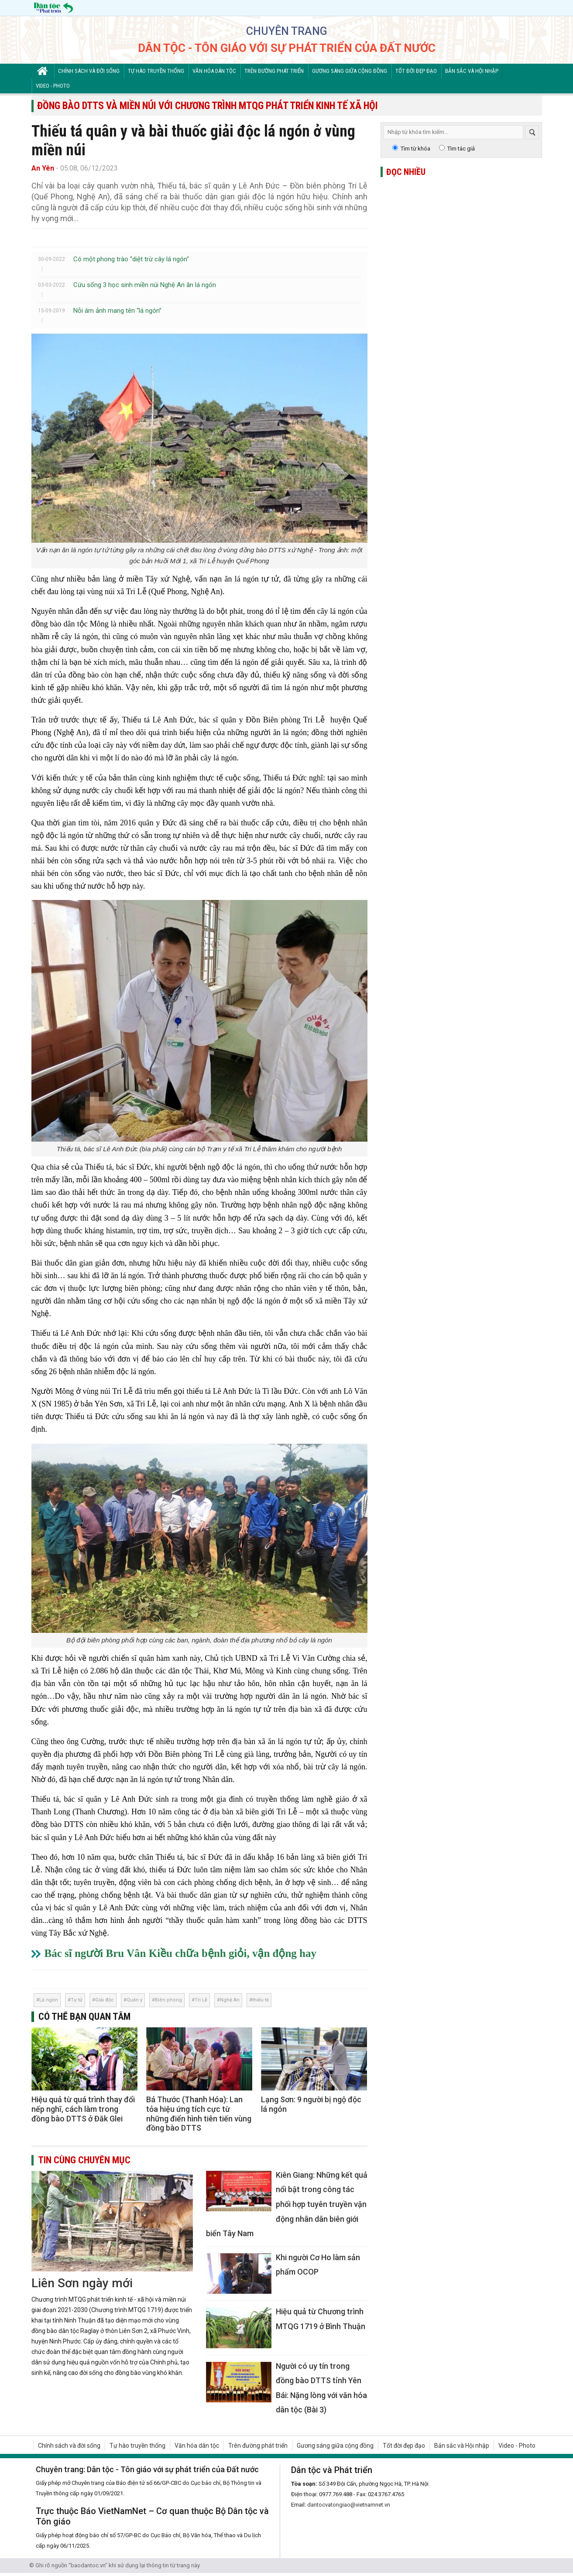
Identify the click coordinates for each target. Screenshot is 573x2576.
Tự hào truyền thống (156, 71)
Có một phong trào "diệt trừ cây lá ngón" (131, 259)
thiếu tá (260, 2000)
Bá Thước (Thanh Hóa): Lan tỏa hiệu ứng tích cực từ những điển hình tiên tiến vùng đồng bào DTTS (198, 2113)
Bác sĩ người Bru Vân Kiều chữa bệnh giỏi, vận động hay (181, 1953)
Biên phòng (168, 2000)
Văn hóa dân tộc (214, 71)
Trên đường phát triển (274, 71)
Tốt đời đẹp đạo (416, 71)
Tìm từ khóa (415, 148)
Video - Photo (53, 85)
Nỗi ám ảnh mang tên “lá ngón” (117, 311)
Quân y (134, 2000)
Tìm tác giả (461, 148)
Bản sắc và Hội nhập (471, 71)
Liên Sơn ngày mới (82, 2283)
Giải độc (104, 2000)
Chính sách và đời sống (89, 71)
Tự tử (76, 2000)
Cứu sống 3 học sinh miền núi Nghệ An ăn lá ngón (144, 285)
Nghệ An (230, 2000)
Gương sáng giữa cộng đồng (349, 71)
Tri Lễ (201, 2000)
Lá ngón (48, 2000)
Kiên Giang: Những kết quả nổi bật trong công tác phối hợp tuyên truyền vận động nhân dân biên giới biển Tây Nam (286, 2204)
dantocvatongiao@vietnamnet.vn (348, 2504)
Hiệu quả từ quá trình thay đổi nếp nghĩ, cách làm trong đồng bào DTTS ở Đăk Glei (83, 2109)
